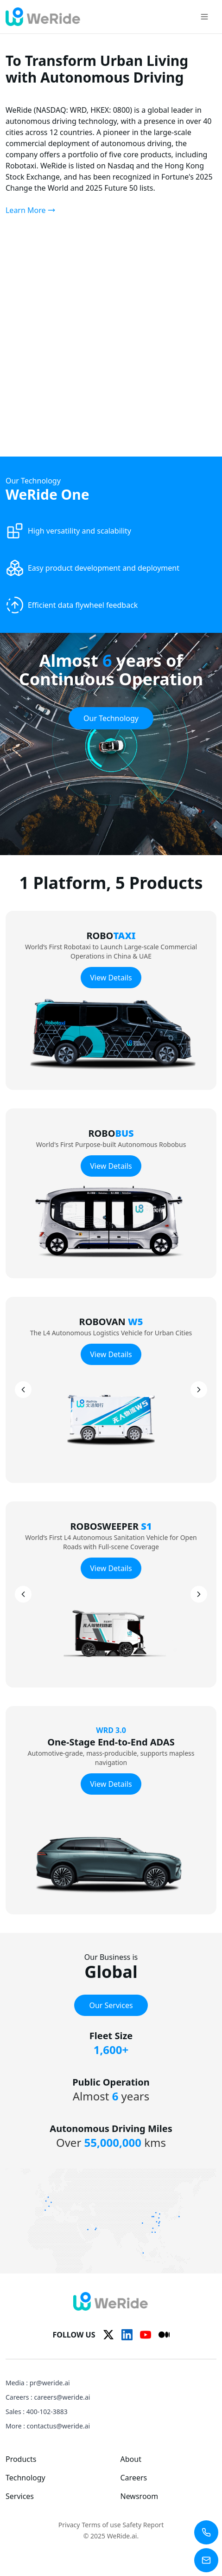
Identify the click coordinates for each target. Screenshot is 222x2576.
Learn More (30, 210)
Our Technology (111, 718)
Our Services (111, 2005)
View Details (111, 977)
